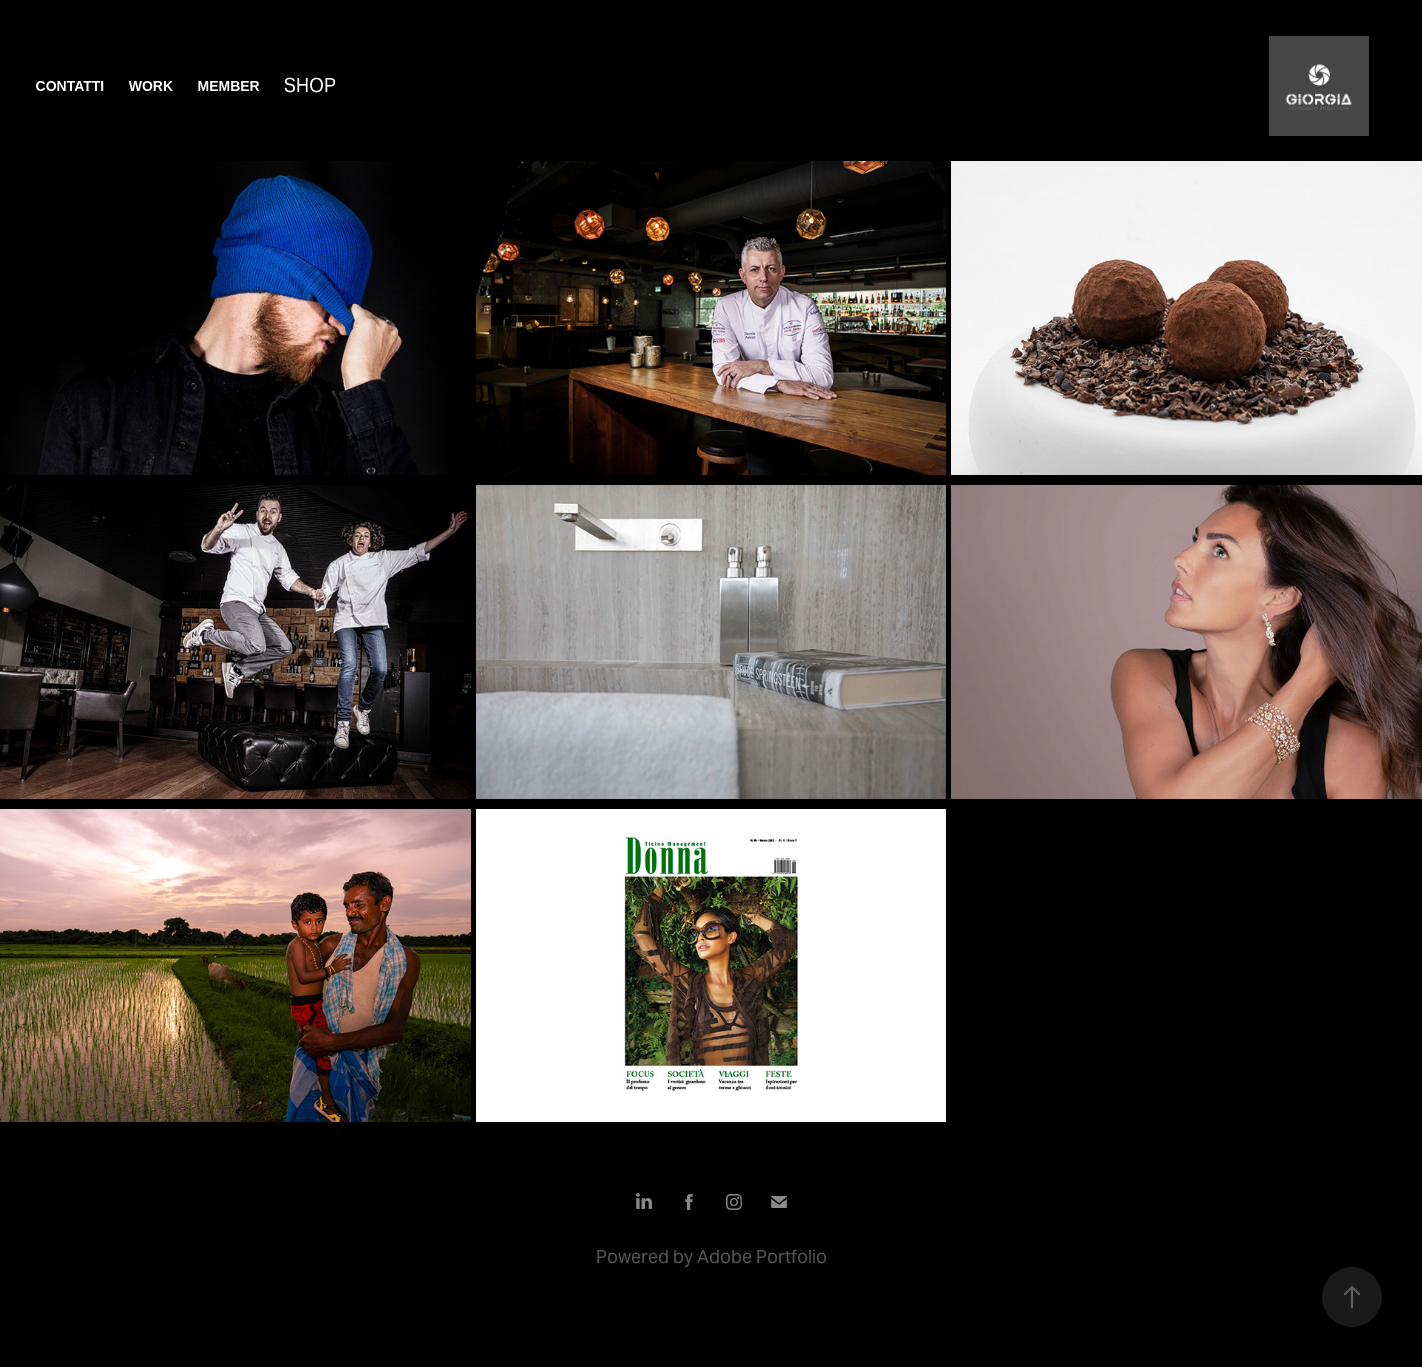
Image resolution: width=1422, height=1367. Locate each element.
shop (310, 85)
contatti (70, 86)
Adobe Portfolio (762, 1256)
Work (151, 86)
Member (228, 86)
